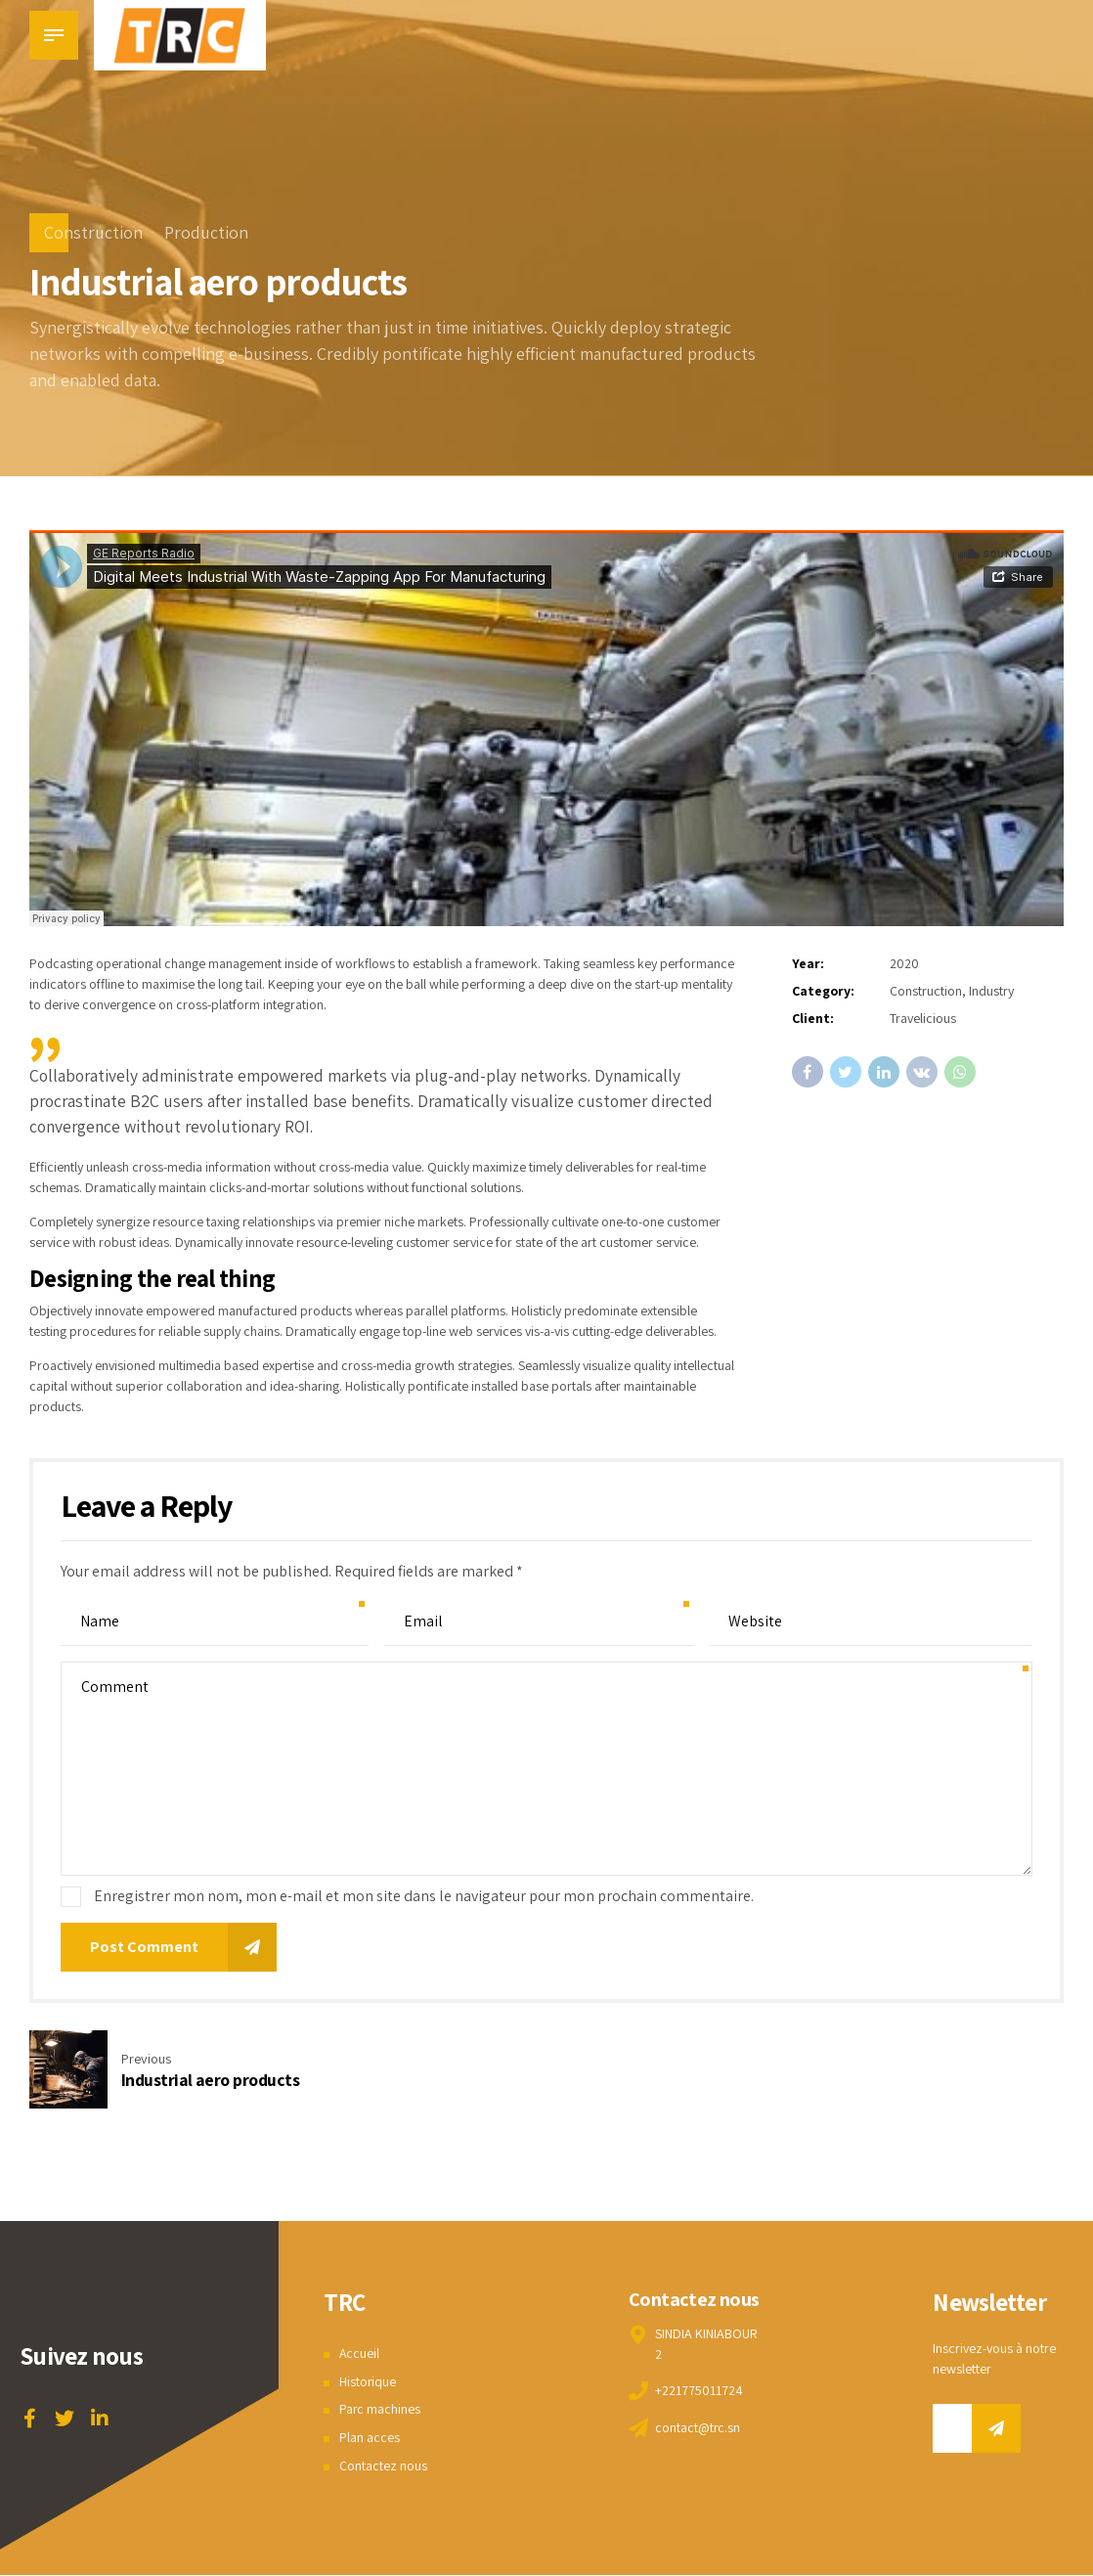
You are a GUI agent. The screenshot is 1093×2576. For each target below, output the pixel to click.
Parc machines (380, 2410)
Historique (368, 2381)
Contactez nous (383, 2466)
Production (206, 232)
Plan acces (369, 2438)
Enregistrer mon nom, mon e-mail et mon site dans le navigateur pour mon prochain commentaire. (424, 1896)
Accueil (359, 2354)
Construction (93, 232)
